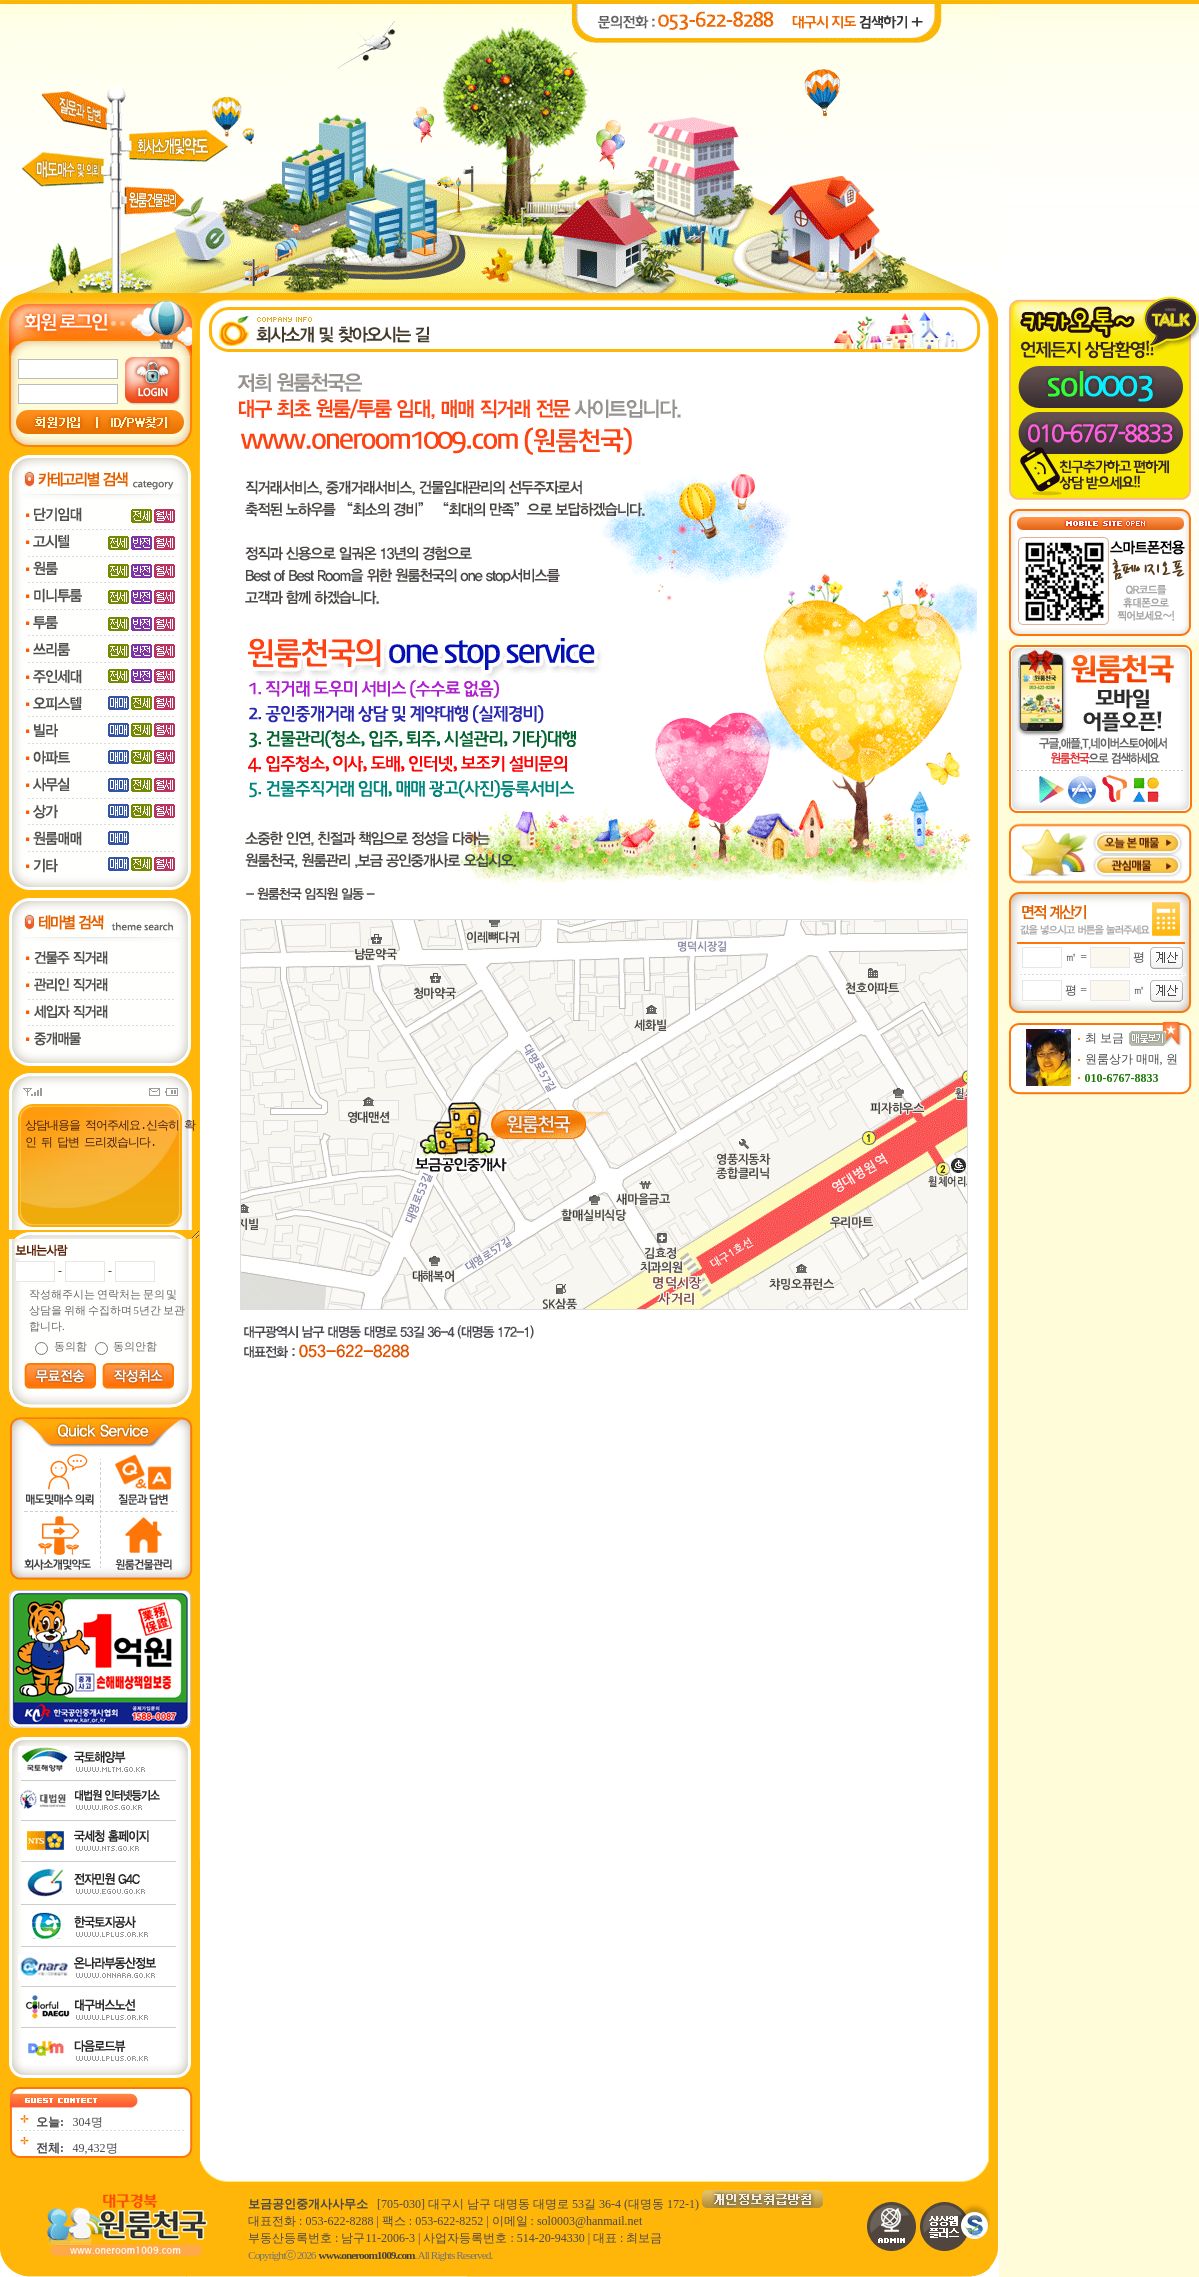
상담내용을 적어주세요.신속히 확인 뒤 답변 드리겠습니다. (102, 1177)
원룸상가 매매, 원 (1131, 1059)
